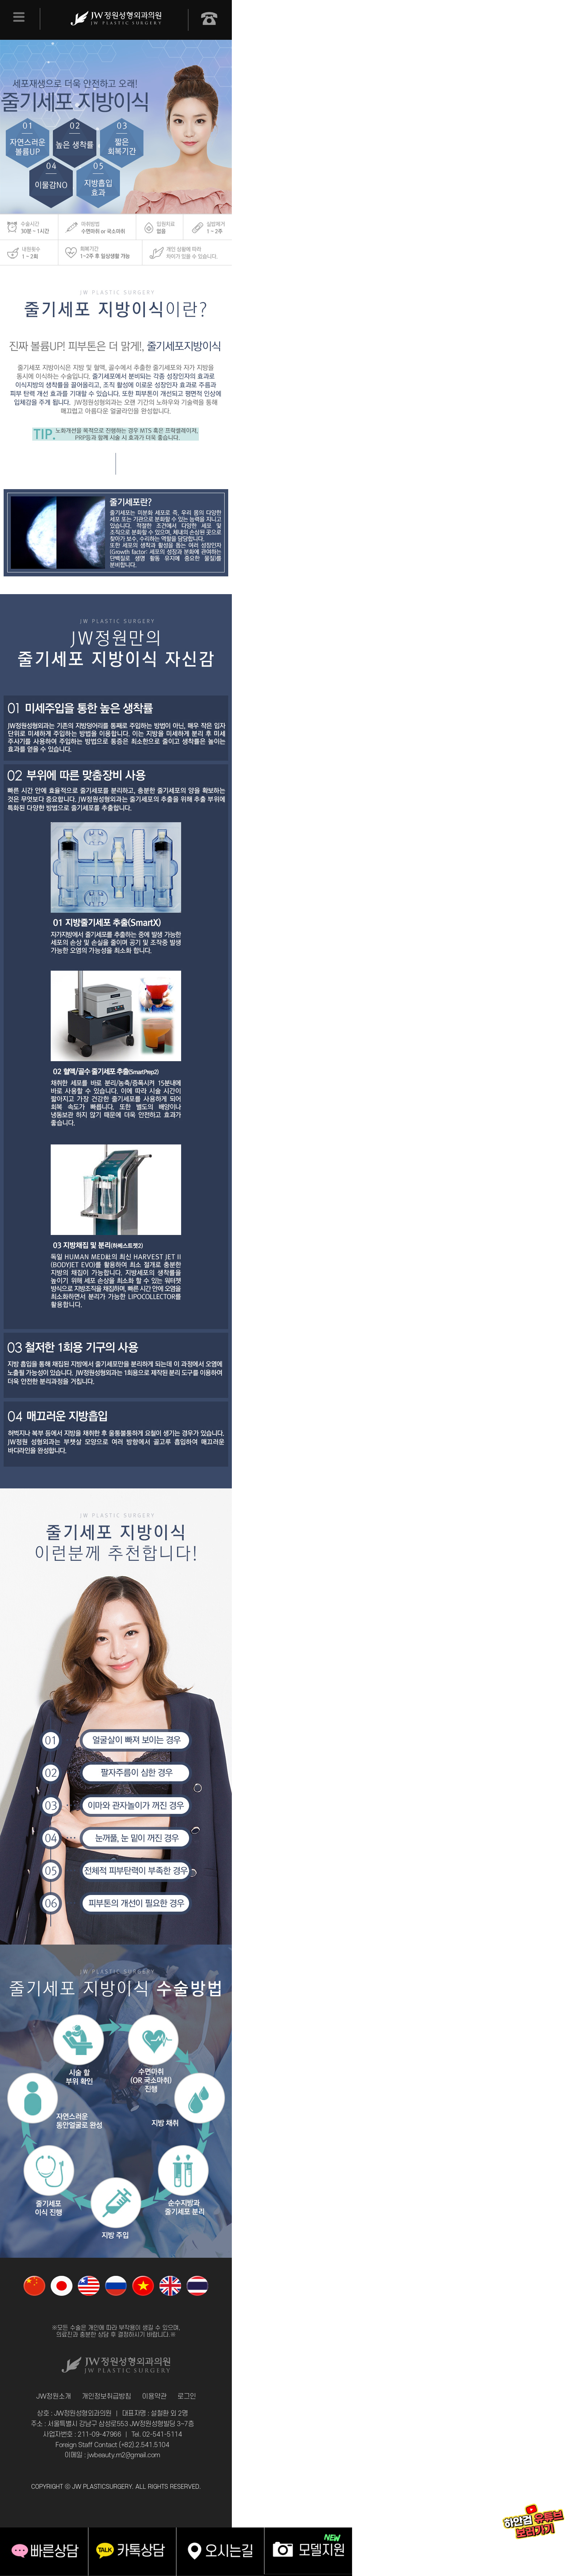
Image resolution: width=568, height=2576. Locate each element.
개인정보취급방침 (106, 2396)
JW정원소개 (53, 2396)
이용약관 (154, 2396)
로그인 (187, 2396)
